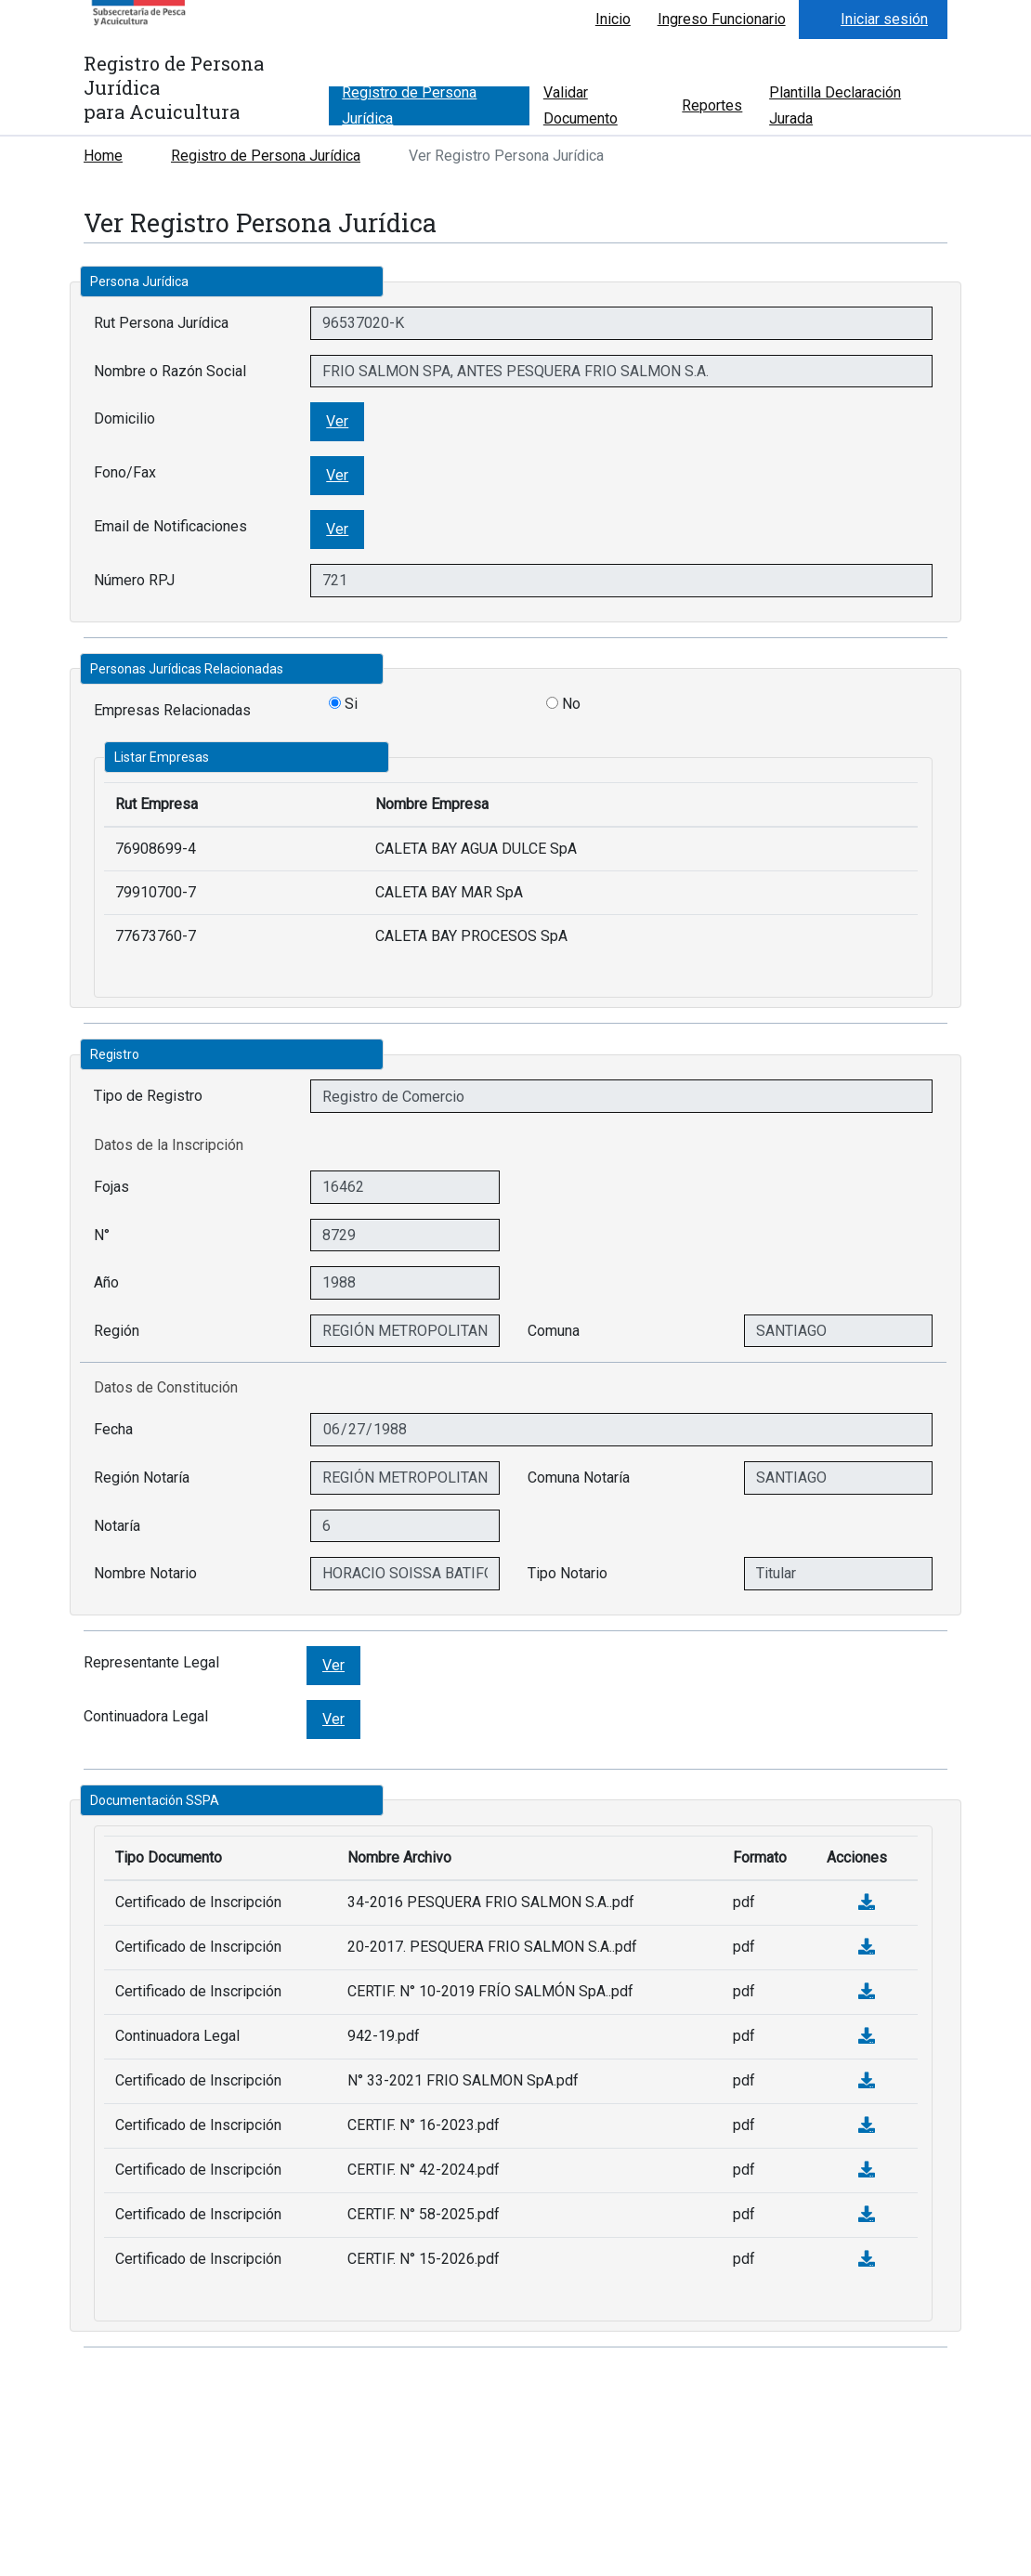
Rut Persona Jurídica (161, 323)
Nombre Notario (145, 1573)
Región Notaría (141, 1477)
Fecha (113, 1429)
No (563, 704)
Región (116, 1331)
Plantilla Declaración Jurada (835, 105)
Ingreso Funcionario (722, 19)
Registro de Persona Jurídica (409, 105)
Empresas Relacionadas (172, 710)
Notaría (117, 1526)
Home (103, 155)
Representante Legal (151, 1662)
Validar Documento (580, 105)
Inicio (613, 19)
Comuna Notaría (579, 1477)
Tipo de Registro (148, 1096)
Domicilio (124, 418)
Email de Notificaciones (170, 526)
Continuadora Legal (146, 1716)
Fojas (111, 1187)
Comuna (554, 1331)
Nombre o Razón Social (170, 371)
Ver (337, 421)
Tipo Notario (567, 1573)
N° (102, 1235)
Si (343, 704)
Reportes (712, 105)
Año (106, 1282)
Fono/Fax (125, 472)
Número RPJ (134, 580)
